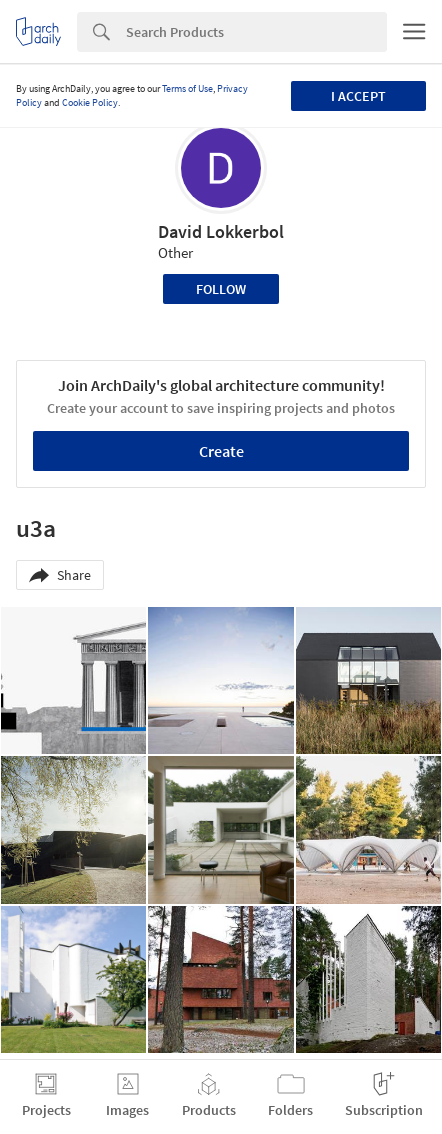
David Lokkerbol (221, 231)
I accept (358, 96)
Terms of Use (187, 88)
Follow (221, 289)
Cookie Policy (90, 102)
